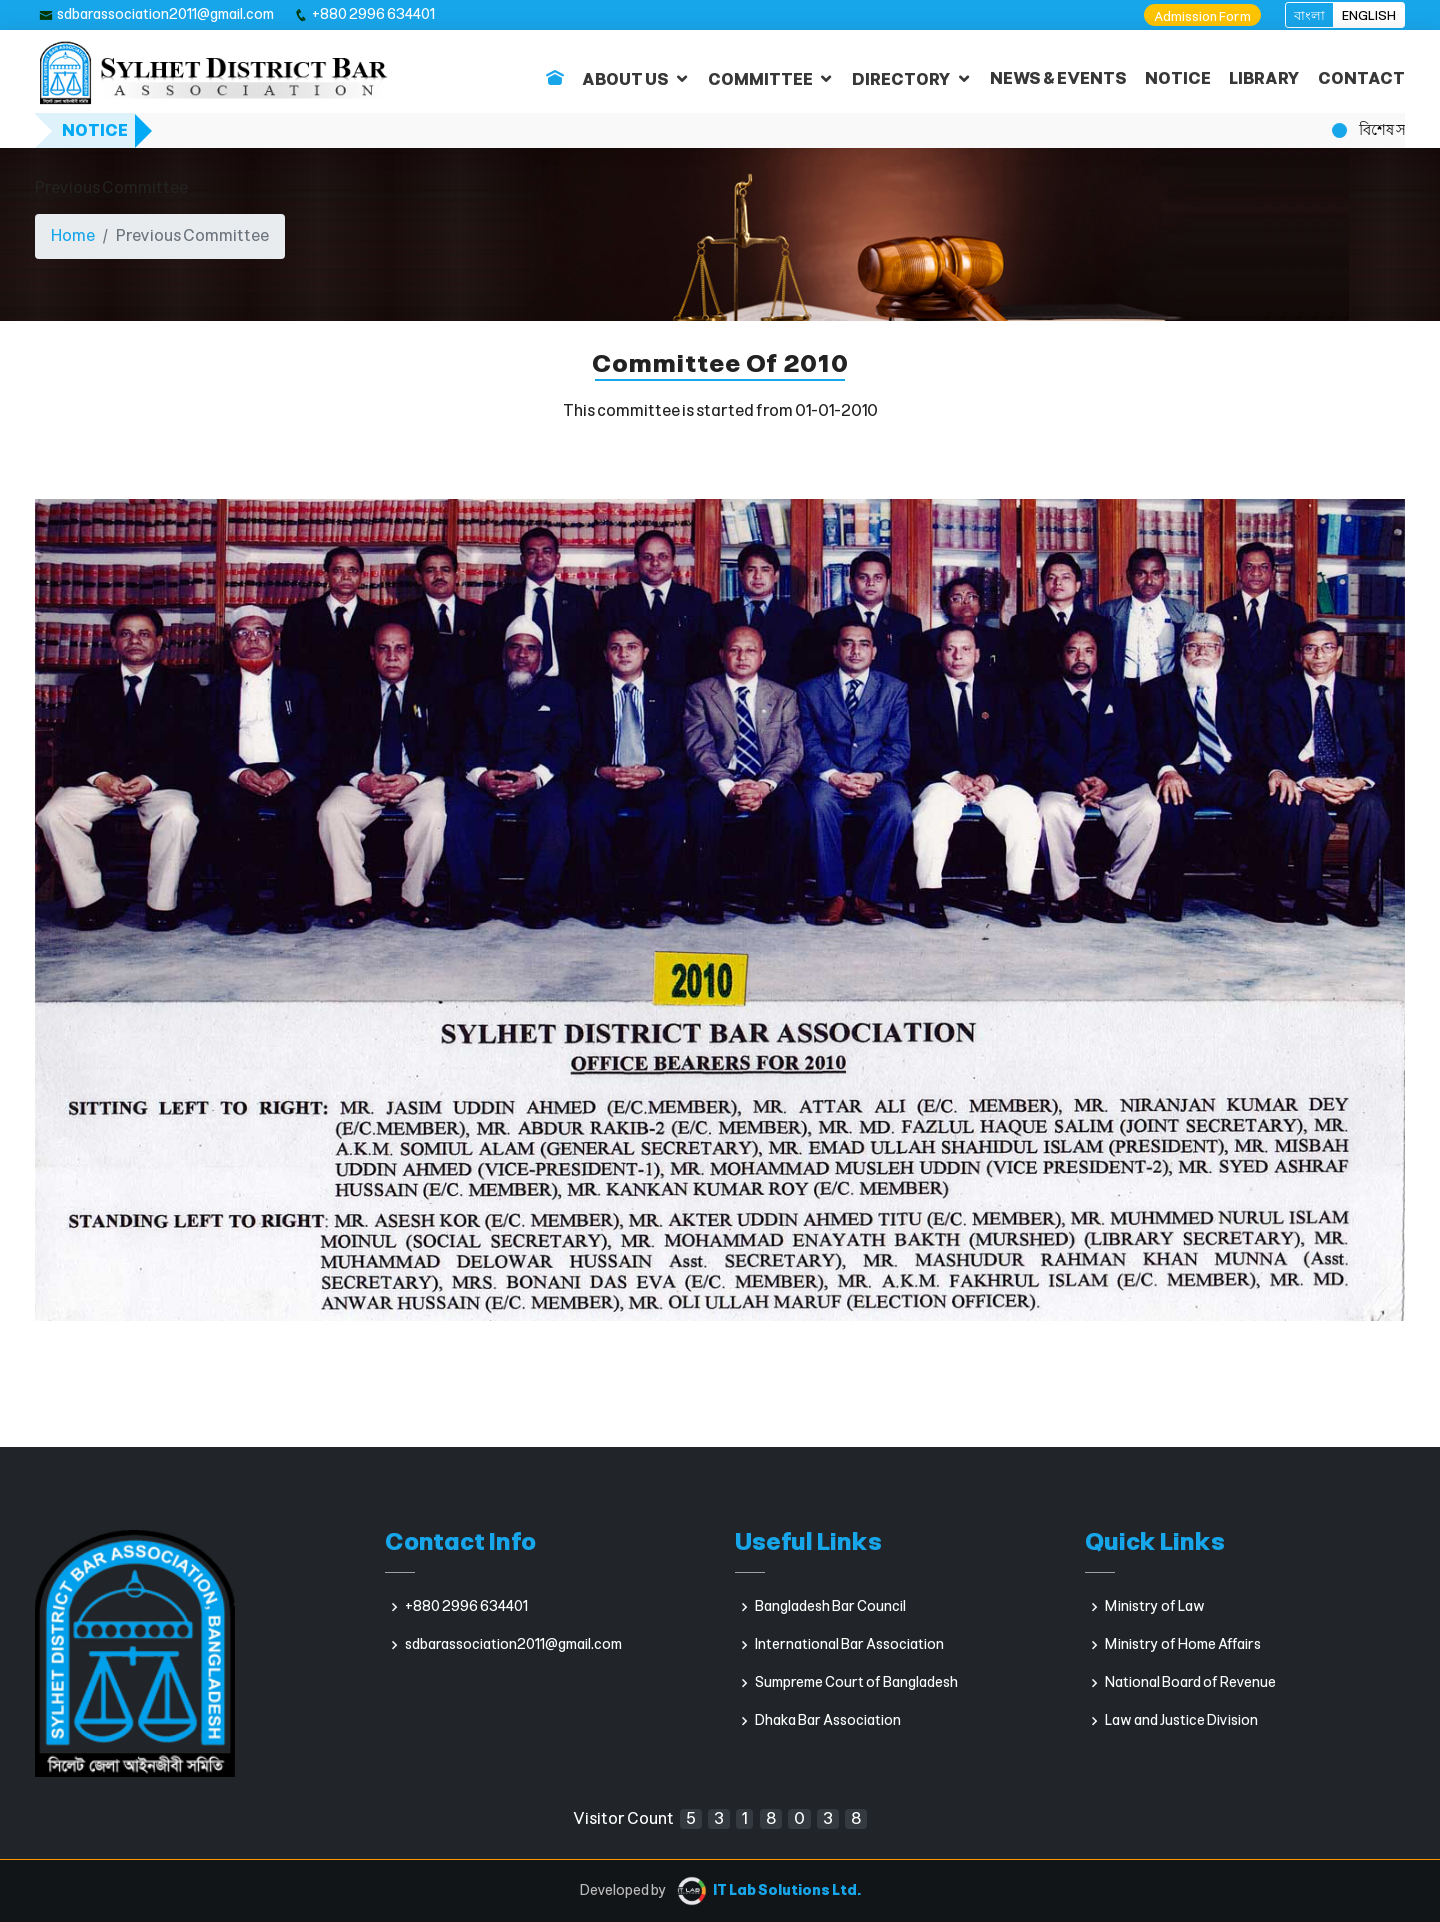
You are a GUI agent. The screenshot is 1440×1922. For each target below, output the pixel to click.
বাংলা (1309, 15)
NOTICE (1178, 78)
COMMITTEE (760, 79)
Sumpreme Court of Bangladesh (856, 1683)
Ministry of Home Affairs (1183, 1645)
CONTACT (1361, 78)
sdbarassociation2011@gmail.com (165, 15)
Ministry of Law (1155, 1607)
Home (73, 235)
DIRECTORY (901, 79)
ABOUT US (625, 79)
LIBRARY (1264, 78)
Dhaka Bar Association (828, 1721)
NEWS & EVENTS (1058, 78)
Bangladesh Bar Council (830, 1607)
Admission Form (1202, 16)
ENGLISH (1369, 15)
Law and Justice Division (1181, 1721)
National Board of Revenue (1190, 1683)
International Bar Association (849, 1645)
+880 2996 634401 (373, 15)
